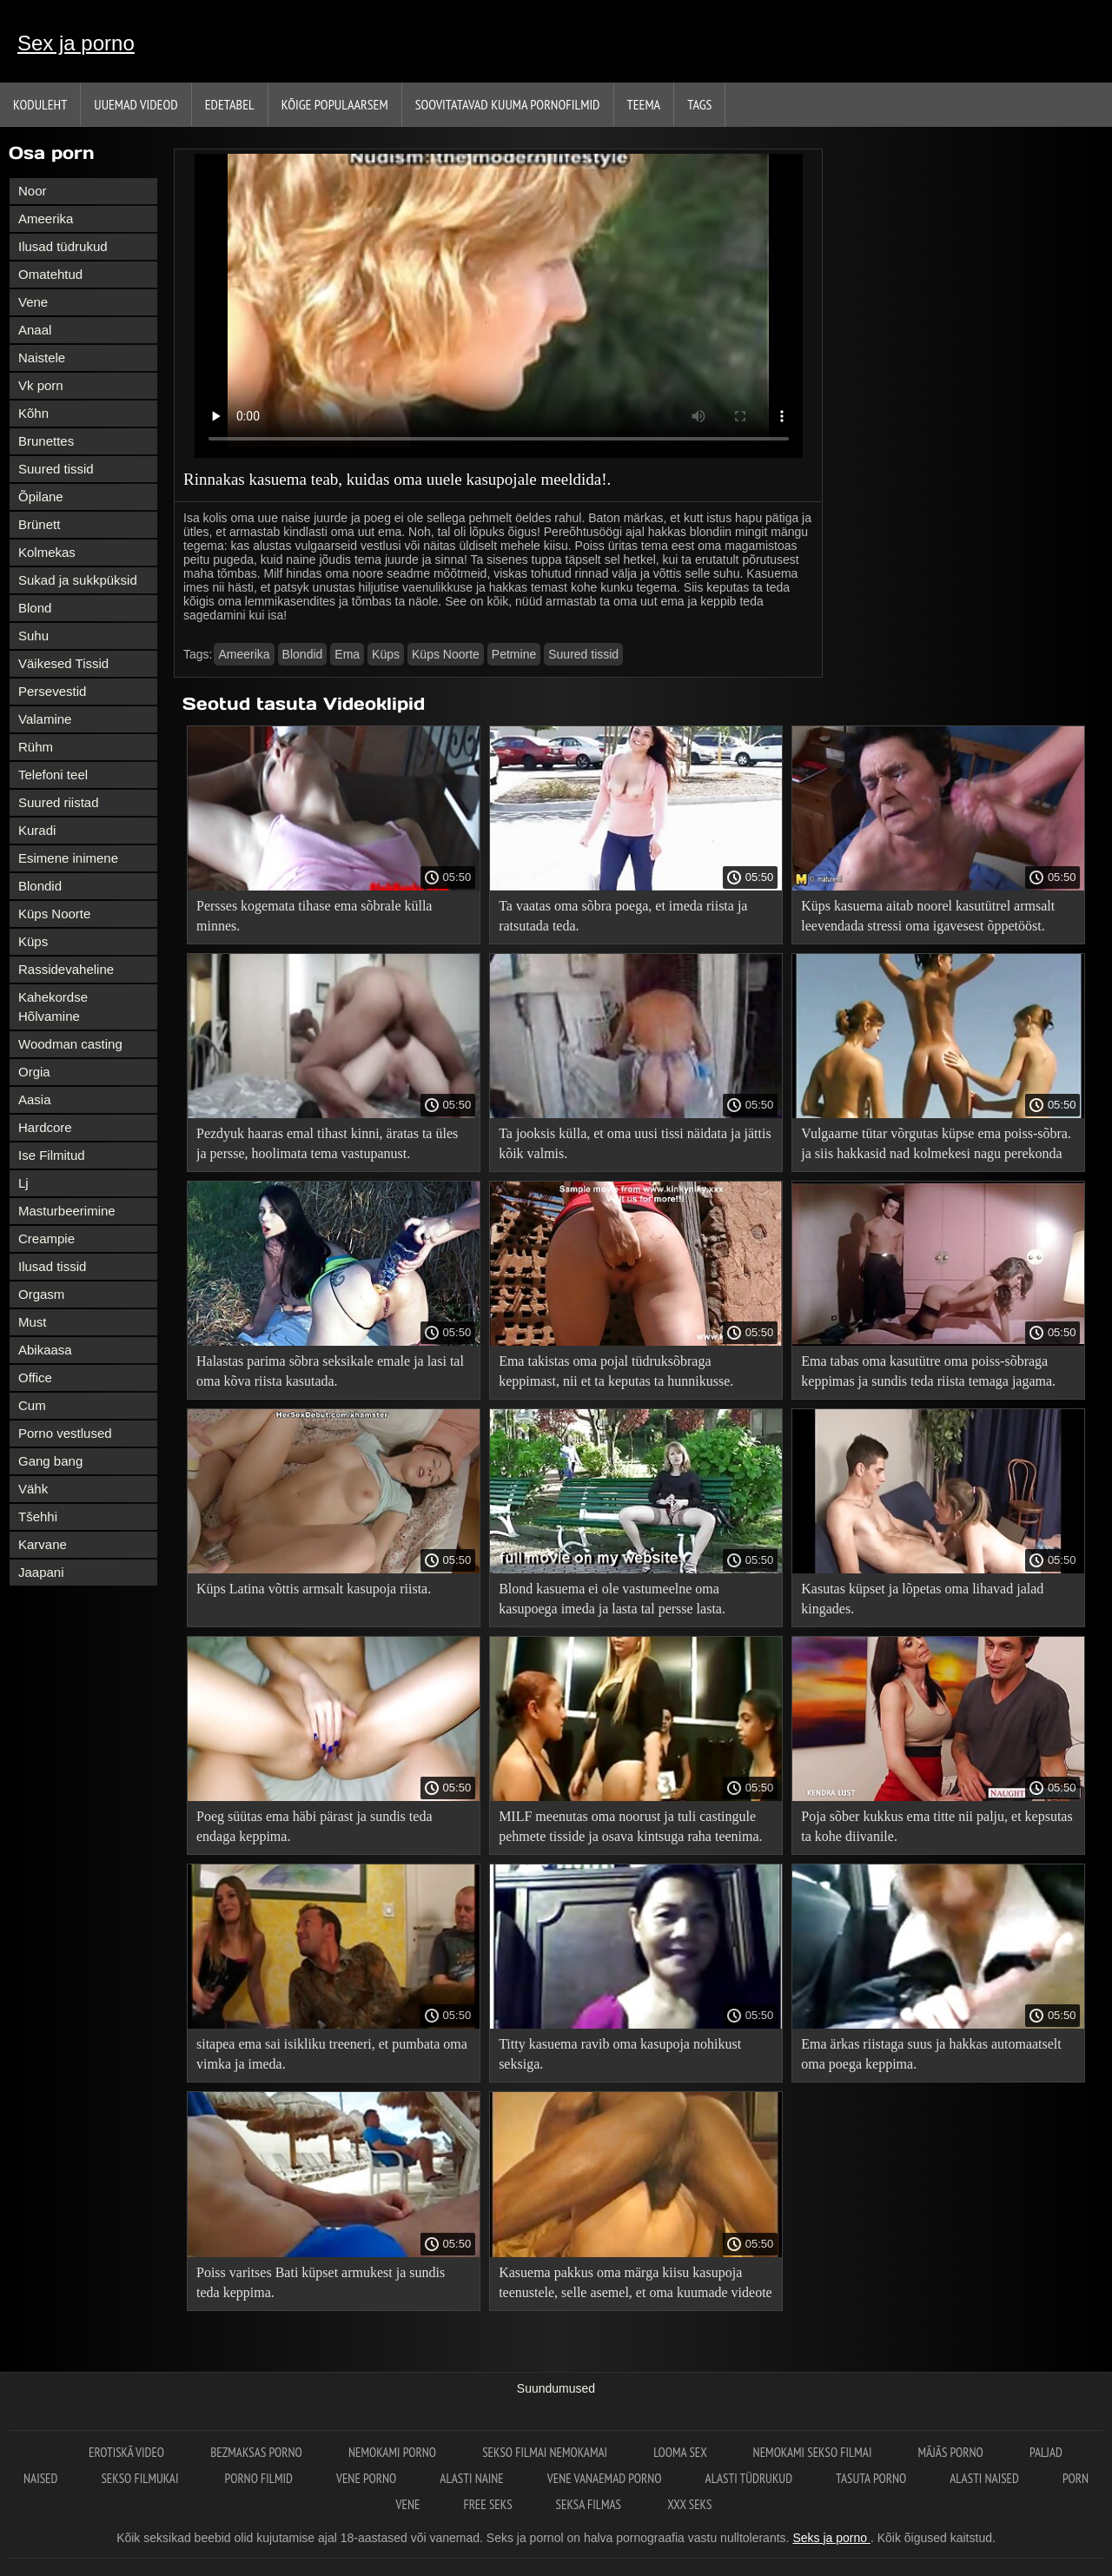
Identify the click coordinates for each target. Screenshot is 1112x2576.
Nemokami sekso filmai (814, 2452)
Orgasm (41, 1294)
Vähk (33, 1488)
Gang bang (50, 1461)
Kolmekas (47, 552)
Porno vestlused (65, 1433)
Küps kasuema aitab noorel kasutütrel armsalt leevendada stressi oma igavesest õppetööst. (928, 915)
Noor (32, 190)
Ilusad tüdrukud (63, 246)
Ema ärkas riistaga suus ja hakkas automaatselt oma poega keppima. (931, 2053)
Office (35, 1377)
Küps (33, 941)
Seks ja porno (831, 2538)
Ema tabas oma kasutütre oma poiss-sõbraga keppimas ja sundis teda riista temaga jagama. (928, 1371)
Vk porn (40, 385)
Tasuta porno (871, 2478)
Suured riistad (58, 802)
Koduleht (40, 104)
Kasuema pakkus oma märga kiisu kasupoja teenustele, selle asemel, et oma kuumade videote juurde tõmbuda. (635, 2285)
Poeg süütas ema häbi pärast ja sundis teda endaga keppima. (314, 1826)
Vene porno (366, 2478)
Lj (23, 1182)
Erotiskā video (128, 2452)
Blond (34, 607)
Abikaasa (45, 1349)
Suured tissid (56, 468)
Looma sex (681, 2452)
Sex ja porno (76, 43)
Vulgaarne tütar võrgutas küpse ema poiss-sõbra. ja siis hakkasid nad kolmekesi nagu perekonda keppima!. (936, 1146)
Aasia (34, 1099)
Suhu (33, 635)
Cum (32, 1405)
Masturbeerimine (67, 1210)
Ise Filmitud (51, 1155)
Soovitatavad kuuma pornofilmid (507, 104)
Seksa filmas (590, 2504)
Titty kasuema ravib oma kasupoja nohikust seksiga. (620, 2053)
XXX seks (689, 2504)
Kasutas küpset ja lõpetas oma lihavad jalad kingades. (922, 1598)
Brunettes (46, 441)
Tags (699, 104)
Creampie (46, 1238)
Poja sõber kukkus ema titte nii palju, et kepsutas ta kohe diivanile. (936, 1826)
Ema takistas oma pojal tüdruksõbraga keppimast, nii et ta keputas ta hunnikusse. (616, 1371)
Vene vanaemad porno (604, 2478)
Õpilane (40, 496)
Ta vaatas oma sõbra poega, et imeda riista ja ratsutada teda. (623, 915)
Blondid (40, 885)
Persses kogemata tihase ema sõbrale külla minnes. (314, 915)
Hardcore (45, 1127)
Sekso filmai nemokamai (546, 2452)
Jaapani (41, 1572)
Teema (644, 104)
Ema (347, 654)
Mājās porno (952, 2452)
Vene (33, 302)
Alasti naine (471, 2478)
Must (32, 1321)
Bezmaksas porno (257, 2452)
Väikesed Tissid (63, 663)
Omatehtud (50, 274)
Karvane (42, 1544)
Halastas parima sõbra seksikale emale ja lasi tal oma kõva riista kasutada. (330, 1371)
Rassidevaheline (66, 969)
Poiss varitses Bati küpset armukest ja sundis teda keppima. (320, 2282)
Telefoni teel (53, 774)
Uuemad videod (135, 104)
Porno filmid (259, 2478)
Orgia (34, 1071)
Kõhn (33, 413)
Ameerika (45, 218)
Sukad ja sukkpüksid (77, 580)
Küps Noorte (54, 913)
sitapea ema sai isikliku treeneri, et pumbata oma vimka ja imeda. (331, 2053)
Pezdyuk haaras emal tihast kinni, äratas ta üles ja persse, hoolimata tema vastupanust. (327, 1143)
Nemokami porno (393, 2452)
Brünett (39, 524)
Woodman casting (70, 1043)
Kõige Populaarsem (334, 104)
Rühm (35, 746)
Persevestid (52, 691)
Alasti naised (984, 2478)
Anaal (34, 329)
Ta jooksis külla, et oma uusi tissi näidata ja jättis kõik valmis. (635, 1143)
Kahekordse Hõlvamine (53, 1006)
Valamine (44, 719)
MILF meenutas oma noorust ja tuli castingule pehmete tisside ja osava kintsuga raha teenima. (630, 1826)
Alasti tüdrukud (748, 2478)
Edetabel (230, 104)
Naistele (41, 357)
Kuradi (37, 830)
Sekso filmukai (141, 2478)
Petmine (514, 654)
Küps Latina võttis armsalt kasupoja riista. (313, 1588)
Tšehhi (37, 1516)
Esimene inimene (68, 858)
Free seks (487, 2504)
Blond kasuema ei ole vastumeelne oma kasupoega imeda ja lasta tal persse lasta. (612, 1598)
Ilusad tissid (52, 1266)
